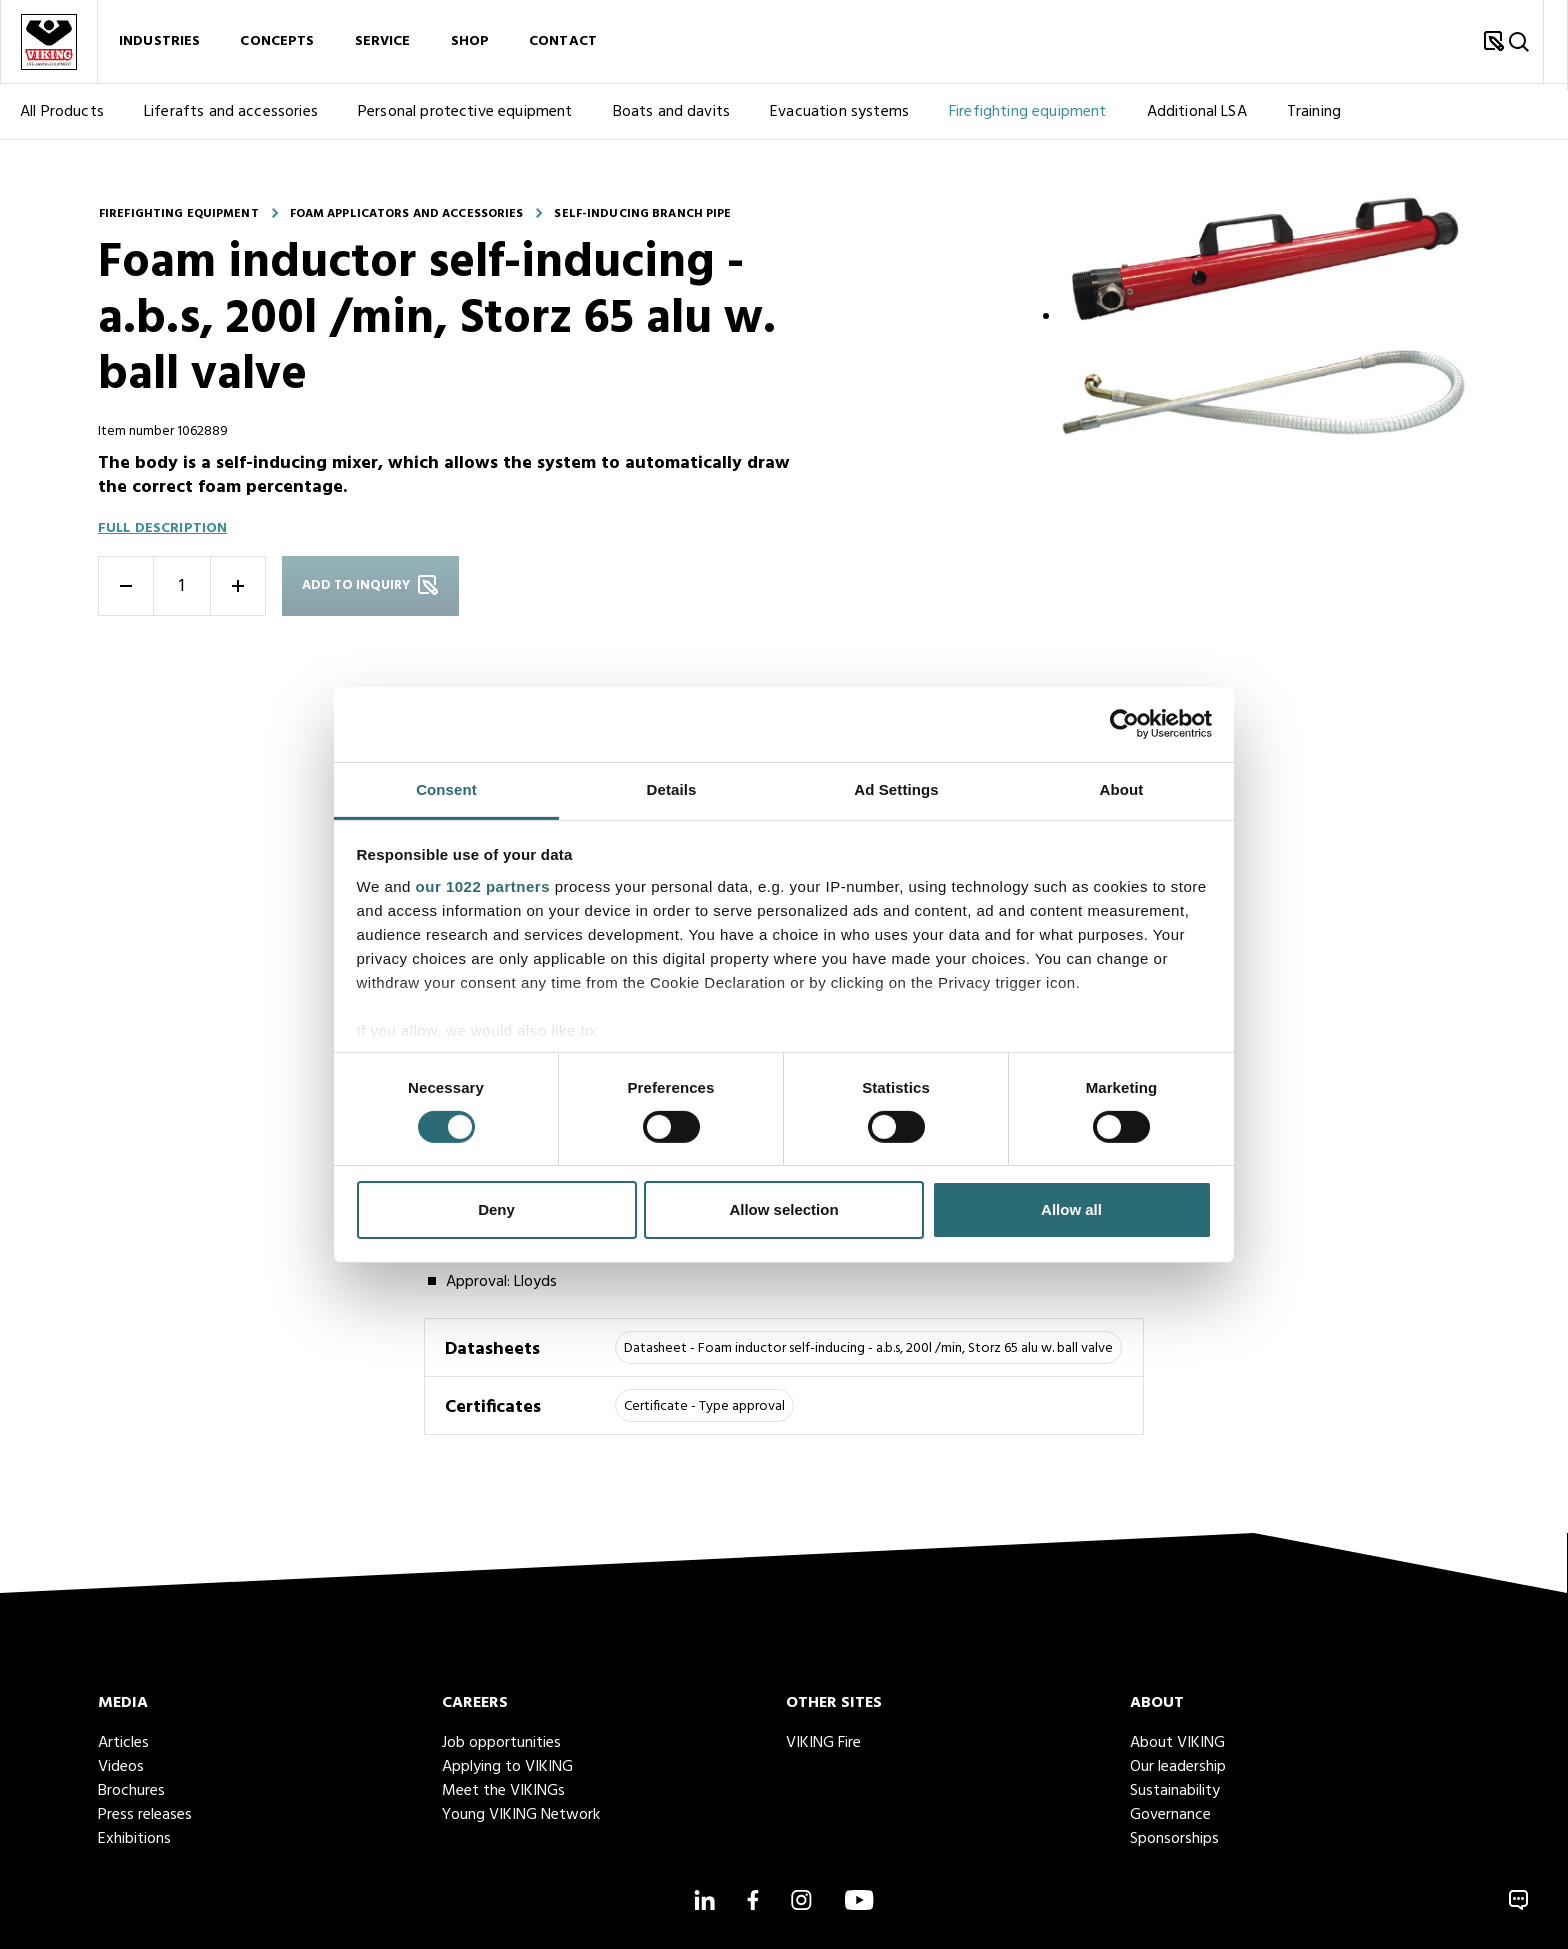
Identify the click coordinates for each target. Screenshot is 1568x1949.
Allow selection (783, 1209)
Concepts (277, 48)
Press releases (145, 1815)
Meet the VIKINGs (503, 1791)
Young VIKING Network (521, 1815)
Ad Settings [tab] (896, 788)
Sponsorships (1174, 1839)
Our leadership (1178, 1767)
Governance (1170, 1815)
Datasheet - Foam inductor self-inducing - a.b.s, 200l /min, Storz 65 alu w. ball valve (868, 1348)
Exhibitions (134, 1839)
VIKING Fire (823, 1743)
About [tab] (1122, 788)
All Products (62, 126)
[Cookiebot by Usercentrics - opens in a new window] (1124, 724)
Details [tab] (672, 788)
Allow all (1071, 1209)
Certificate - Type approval (704, 1406)
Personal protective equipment (465, 126)
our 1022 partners (483, 885)
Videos (121, 1767)
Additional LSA (1197, 126)
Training (1314, 126)
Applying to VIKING (507, 1767)
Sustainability (1175, 1791)
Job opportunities (501, 1743)
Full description (162, 528)
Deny (496, 1209)
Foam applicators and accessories (407, 214)
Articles (123, 1743)
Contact (563, 48)
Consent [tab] (446, 788)
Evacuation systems (839, 126)
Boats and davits (672, 126)
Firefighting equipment (1028, 126)
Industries (159, 48)
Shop (470, 48)
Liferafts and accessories (231, 126)
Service (383, 48)
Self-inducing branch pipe (642, 214)
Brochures (131, 1791)
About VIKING (1177, 1743)
